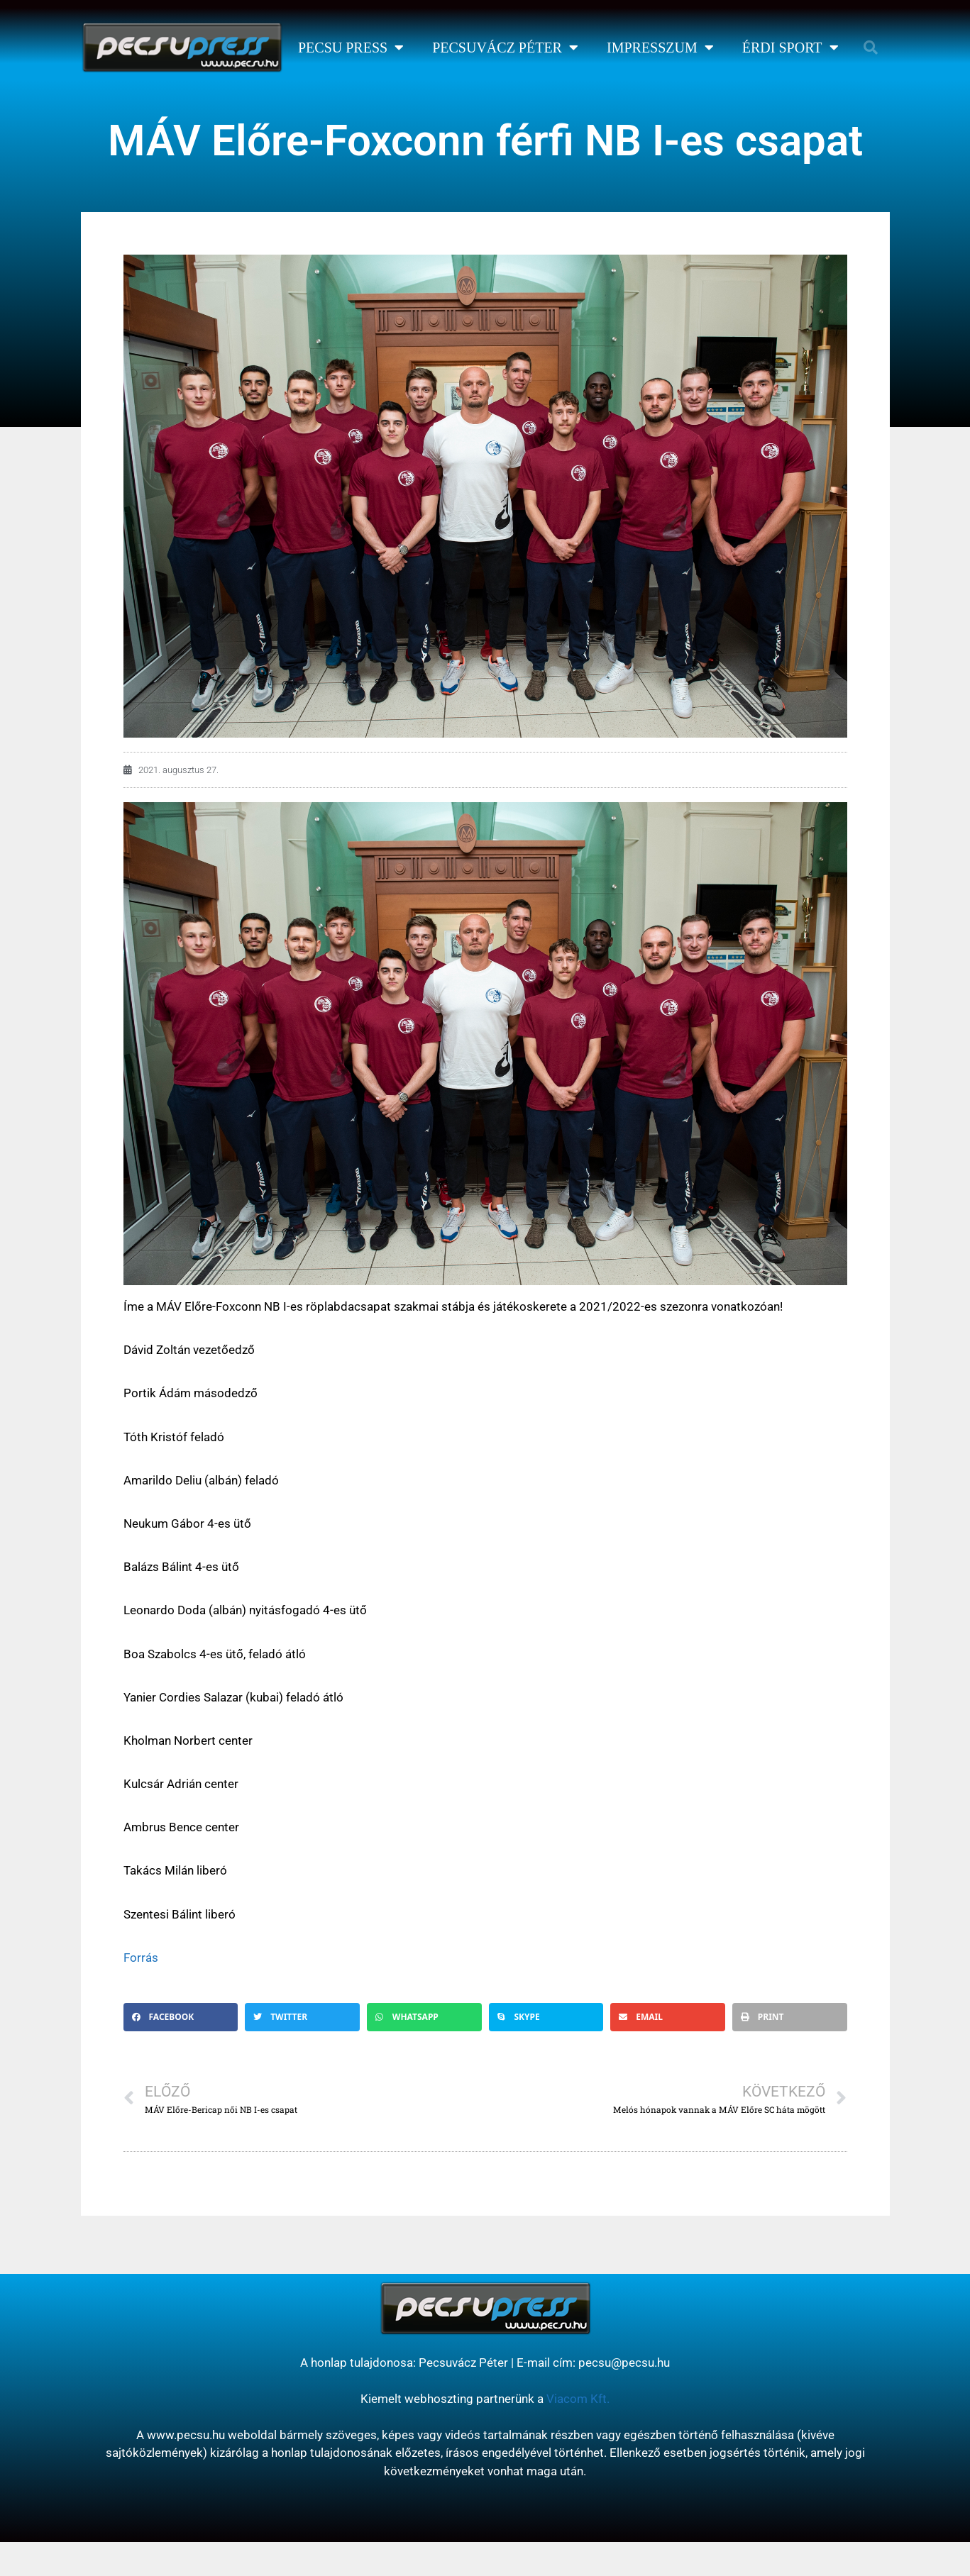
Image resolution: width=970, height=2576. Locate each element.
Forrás (140, 1957)
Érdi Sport (790, 47)
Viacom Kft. (578, 2399)
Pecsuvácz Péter (505, 47)
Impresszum (660, 47)
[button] (870, 47)
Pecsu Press (351, 47)
